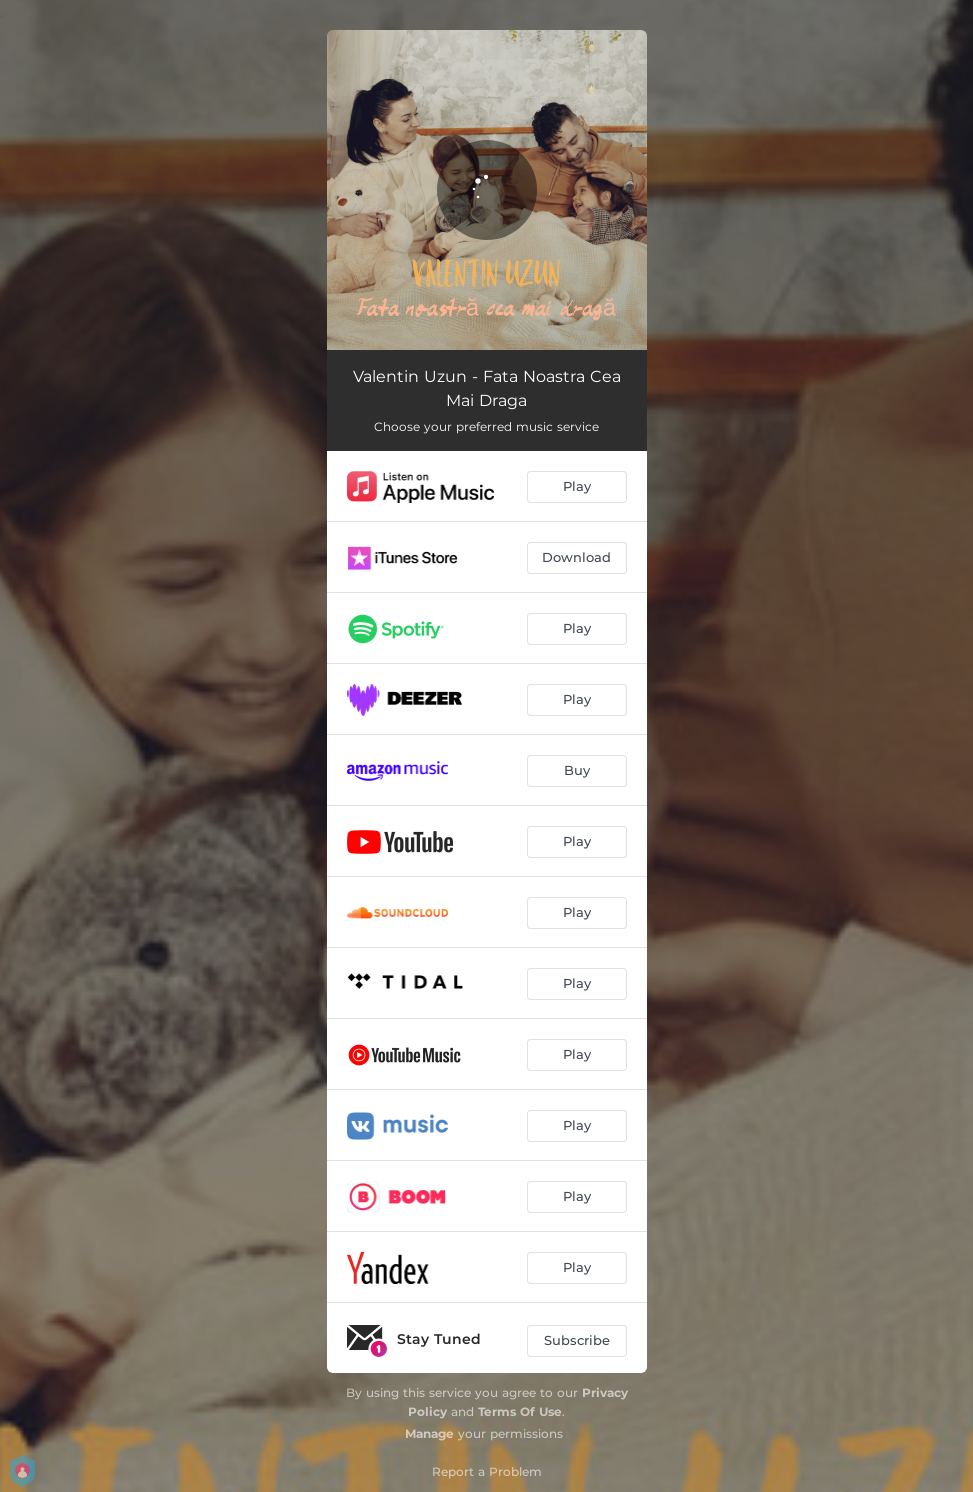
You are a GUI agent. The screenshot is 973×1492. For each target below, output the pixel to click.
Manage (429, 1433)
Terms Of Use (520, 1411)
